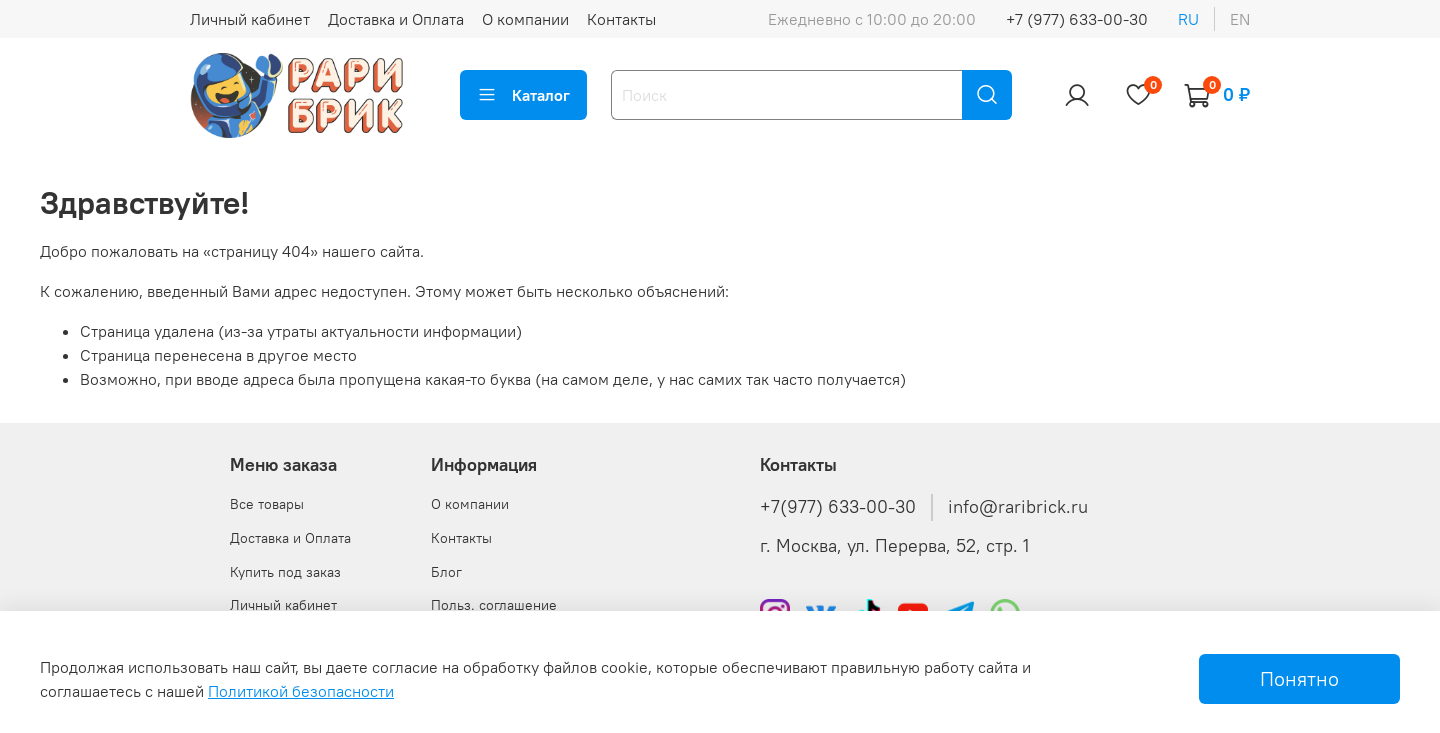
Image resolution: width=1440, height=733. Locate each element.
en (1240, 19)
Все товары (267, 504)
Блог (446, 572)
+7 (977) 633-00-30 (1077, 19)
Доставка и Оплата (396, 19)
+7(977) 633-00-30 (838, 507)
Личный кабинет (250, 19)
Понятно (1299, 678)
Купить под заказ (285, 572)
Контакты (621, 19)
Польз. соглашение (494, 605)
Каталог (523, 95)
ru (1188, 19)
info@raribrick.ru (1018, 507)
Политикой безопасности (301, 691)
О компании (525, 19)
